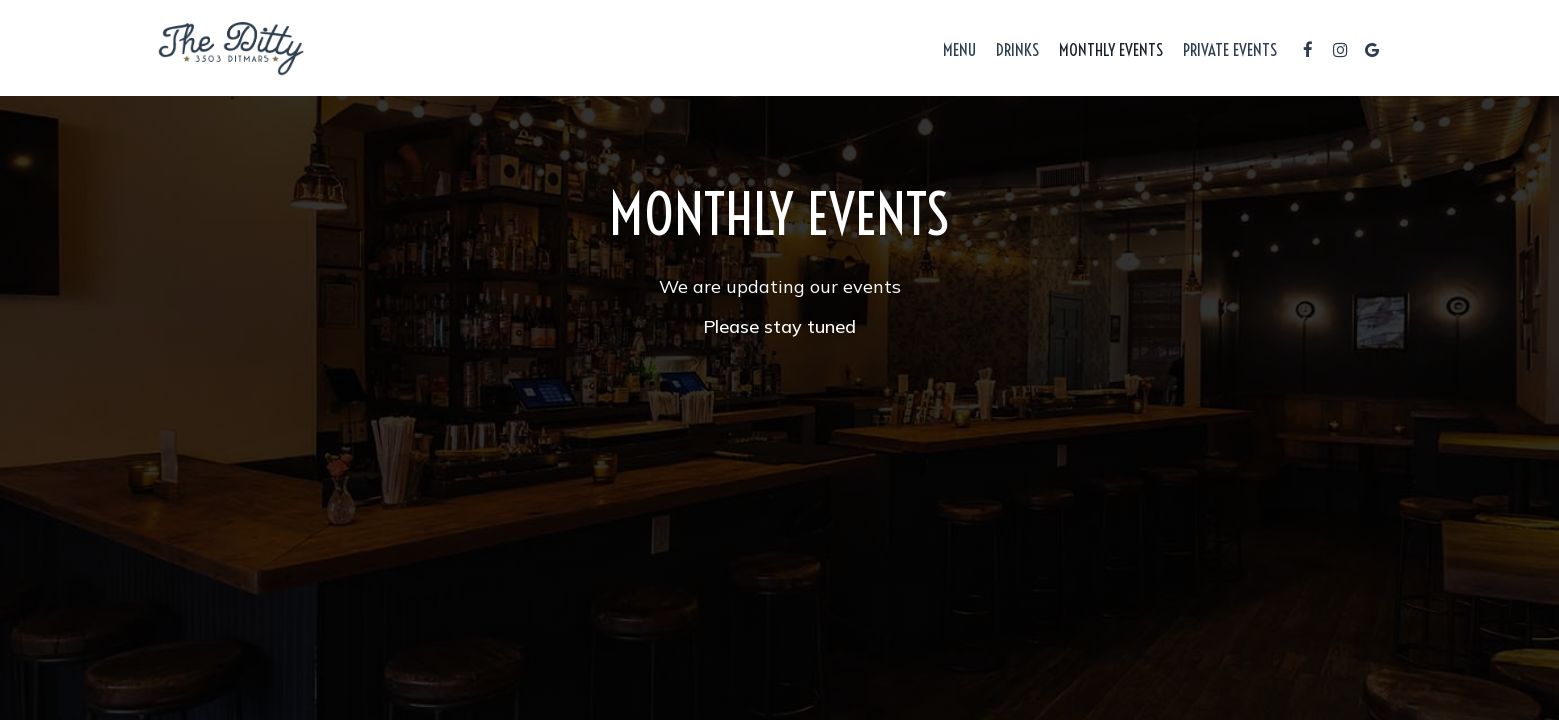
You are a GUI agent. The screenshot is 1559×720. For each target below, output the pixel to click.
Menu (959, 50)
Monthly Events (1111, 50)
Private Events (1230, 50)
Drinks (1017, 50)
